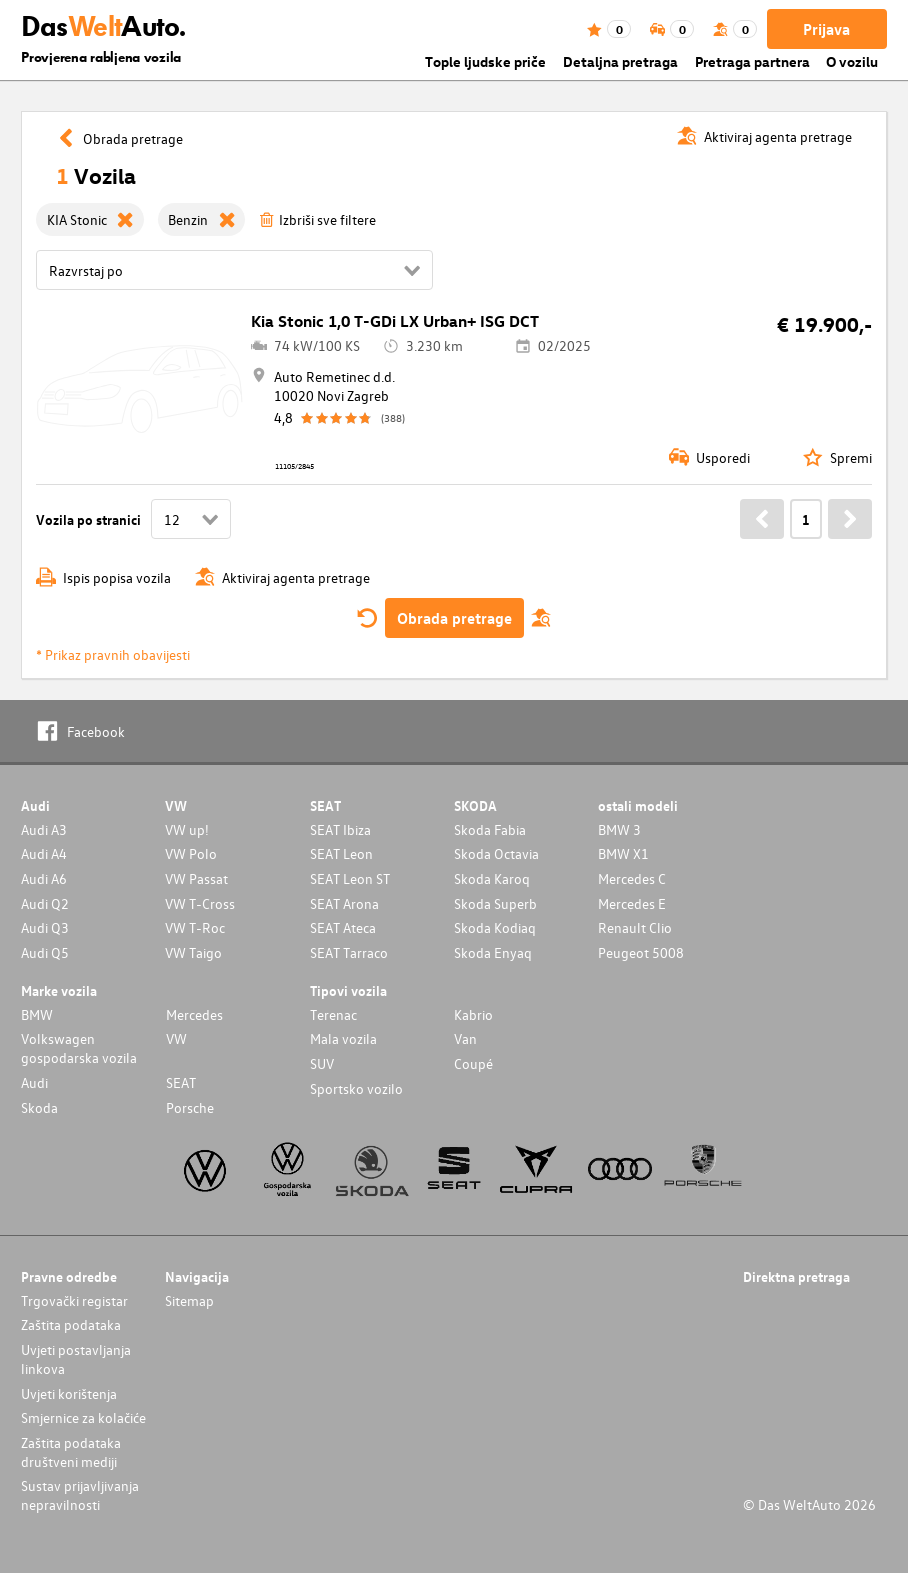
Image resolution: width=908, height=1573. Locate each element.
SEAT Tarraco (349, 952)
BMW (37, 1014)
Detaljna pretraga (620, 61)
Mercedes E (632, 903)
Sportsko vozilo (356, 1088)
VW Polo (191, 853)
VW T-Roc (195, 927)
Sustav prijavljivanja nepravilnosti (80, 1495)
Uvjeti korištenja (69, 1393)
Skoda (39, 1107)
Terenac (333, 1014)
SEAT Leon (341, 853)
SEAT (181, 1082)
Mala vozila (343, 1038)
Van (465, 1038)
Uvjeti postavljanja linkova (76, 1359)
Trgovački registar (74, 1300)
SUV (322, 1063)
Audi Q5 (45, 952)
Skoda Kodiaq (495, 927)
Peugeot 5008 (641, 952)
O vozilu (852, 61)
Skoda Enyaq (493, 952)
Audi (34, 1082)
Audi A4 (44, 853)
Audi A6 (44, 878)
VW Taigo (193, 952)
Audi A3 (44, 829)
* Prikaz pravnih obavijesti (113, 654)
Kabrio (473, 1014)
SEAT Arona (344, 903)
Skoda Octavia (496, 853)
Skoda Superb (495, 903)
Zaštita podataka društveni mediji (71, 1452)
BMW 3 (619, 829)
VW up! (187, 829)
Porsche (190, 1107)
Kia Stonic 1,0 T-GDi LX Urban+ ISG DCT (395, 321)
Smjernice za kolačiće (83, 1417)
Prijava (826, 29)
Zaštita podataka (71, 1324)
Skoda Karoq (492, 878)
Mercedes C (632, 878)
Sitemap (189, 1300)
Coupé (473, 1063)
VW (176, 1038)
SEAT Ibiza (340, 829)
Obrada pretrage (454, 618)
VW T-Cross (200, 903)
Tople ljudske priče (485, 61)
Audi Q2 (45, 903)
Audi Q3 (45, 927)
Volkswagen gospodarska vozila (79, 1048)
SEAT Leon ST (350, 878)
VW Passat (196, 878)
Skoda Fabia (490, 829)
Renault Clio (635, 927)
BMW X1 (623, 853)
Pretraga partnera (752, 61)
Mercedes (194, 1014)
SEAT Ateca (343, 927)
